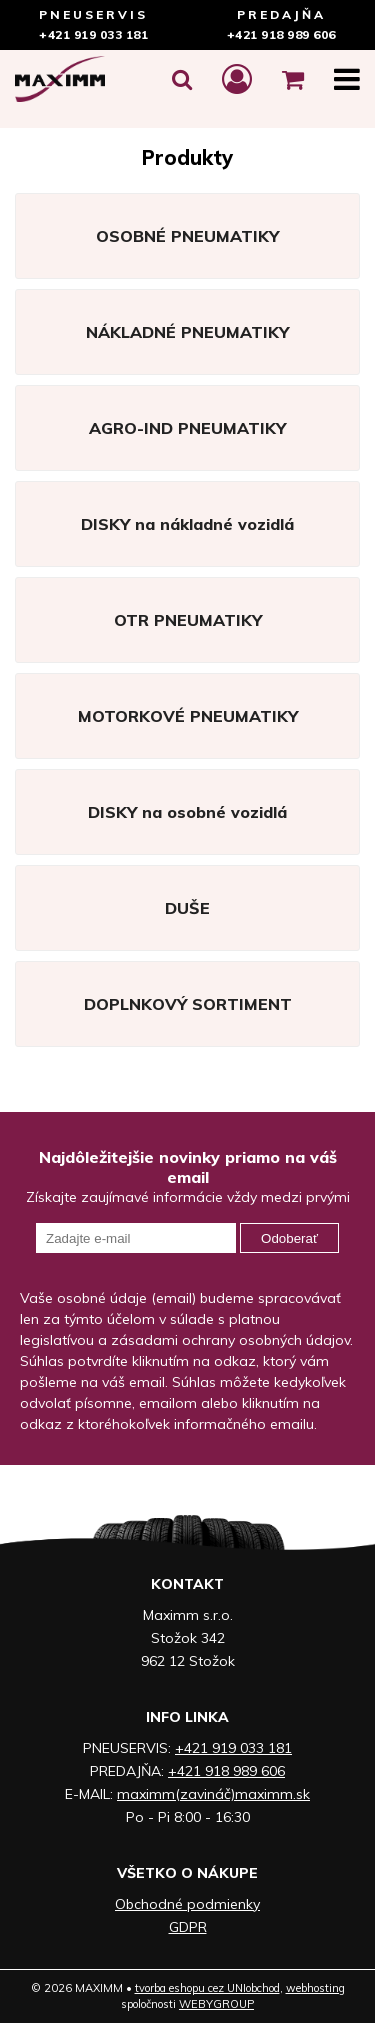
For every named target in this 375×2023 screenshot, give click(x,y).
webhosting (315, 1988)
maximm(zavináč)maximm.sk (213, 1794)
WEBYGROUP (216, 2004)
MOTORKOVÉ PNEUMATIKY (188, 716)
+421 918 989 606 (281, 34)
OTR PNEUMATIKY (188, 620)
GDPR (188, 1927)
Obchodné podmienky (187, 1904)
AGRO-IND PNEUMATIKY (187, 428)
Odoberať (289, 1238)
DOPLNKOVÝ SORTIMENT (188, 1004)
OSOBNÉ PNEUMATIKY (187, 236)
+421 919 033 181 (93, 34)
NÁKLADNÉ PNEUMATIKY (187, 332)
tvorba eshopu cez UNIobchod (207, 1988)
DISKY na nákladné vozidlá (187, 524)
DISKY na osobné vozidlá (187, 812)
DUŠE (187, 908)
